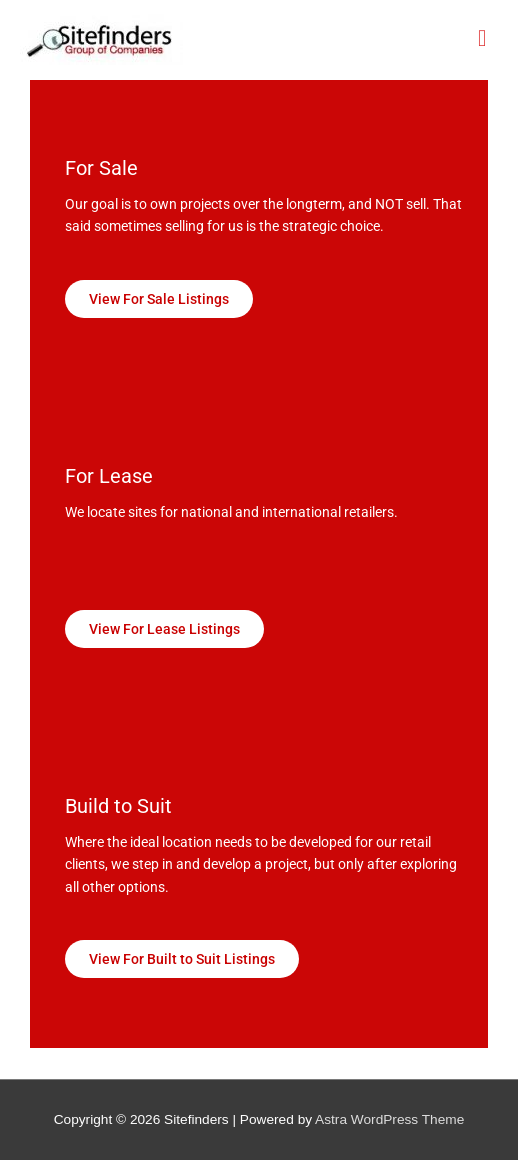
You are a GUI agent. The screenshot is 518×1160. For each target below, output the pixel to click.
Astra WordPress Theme (389, 1119)
